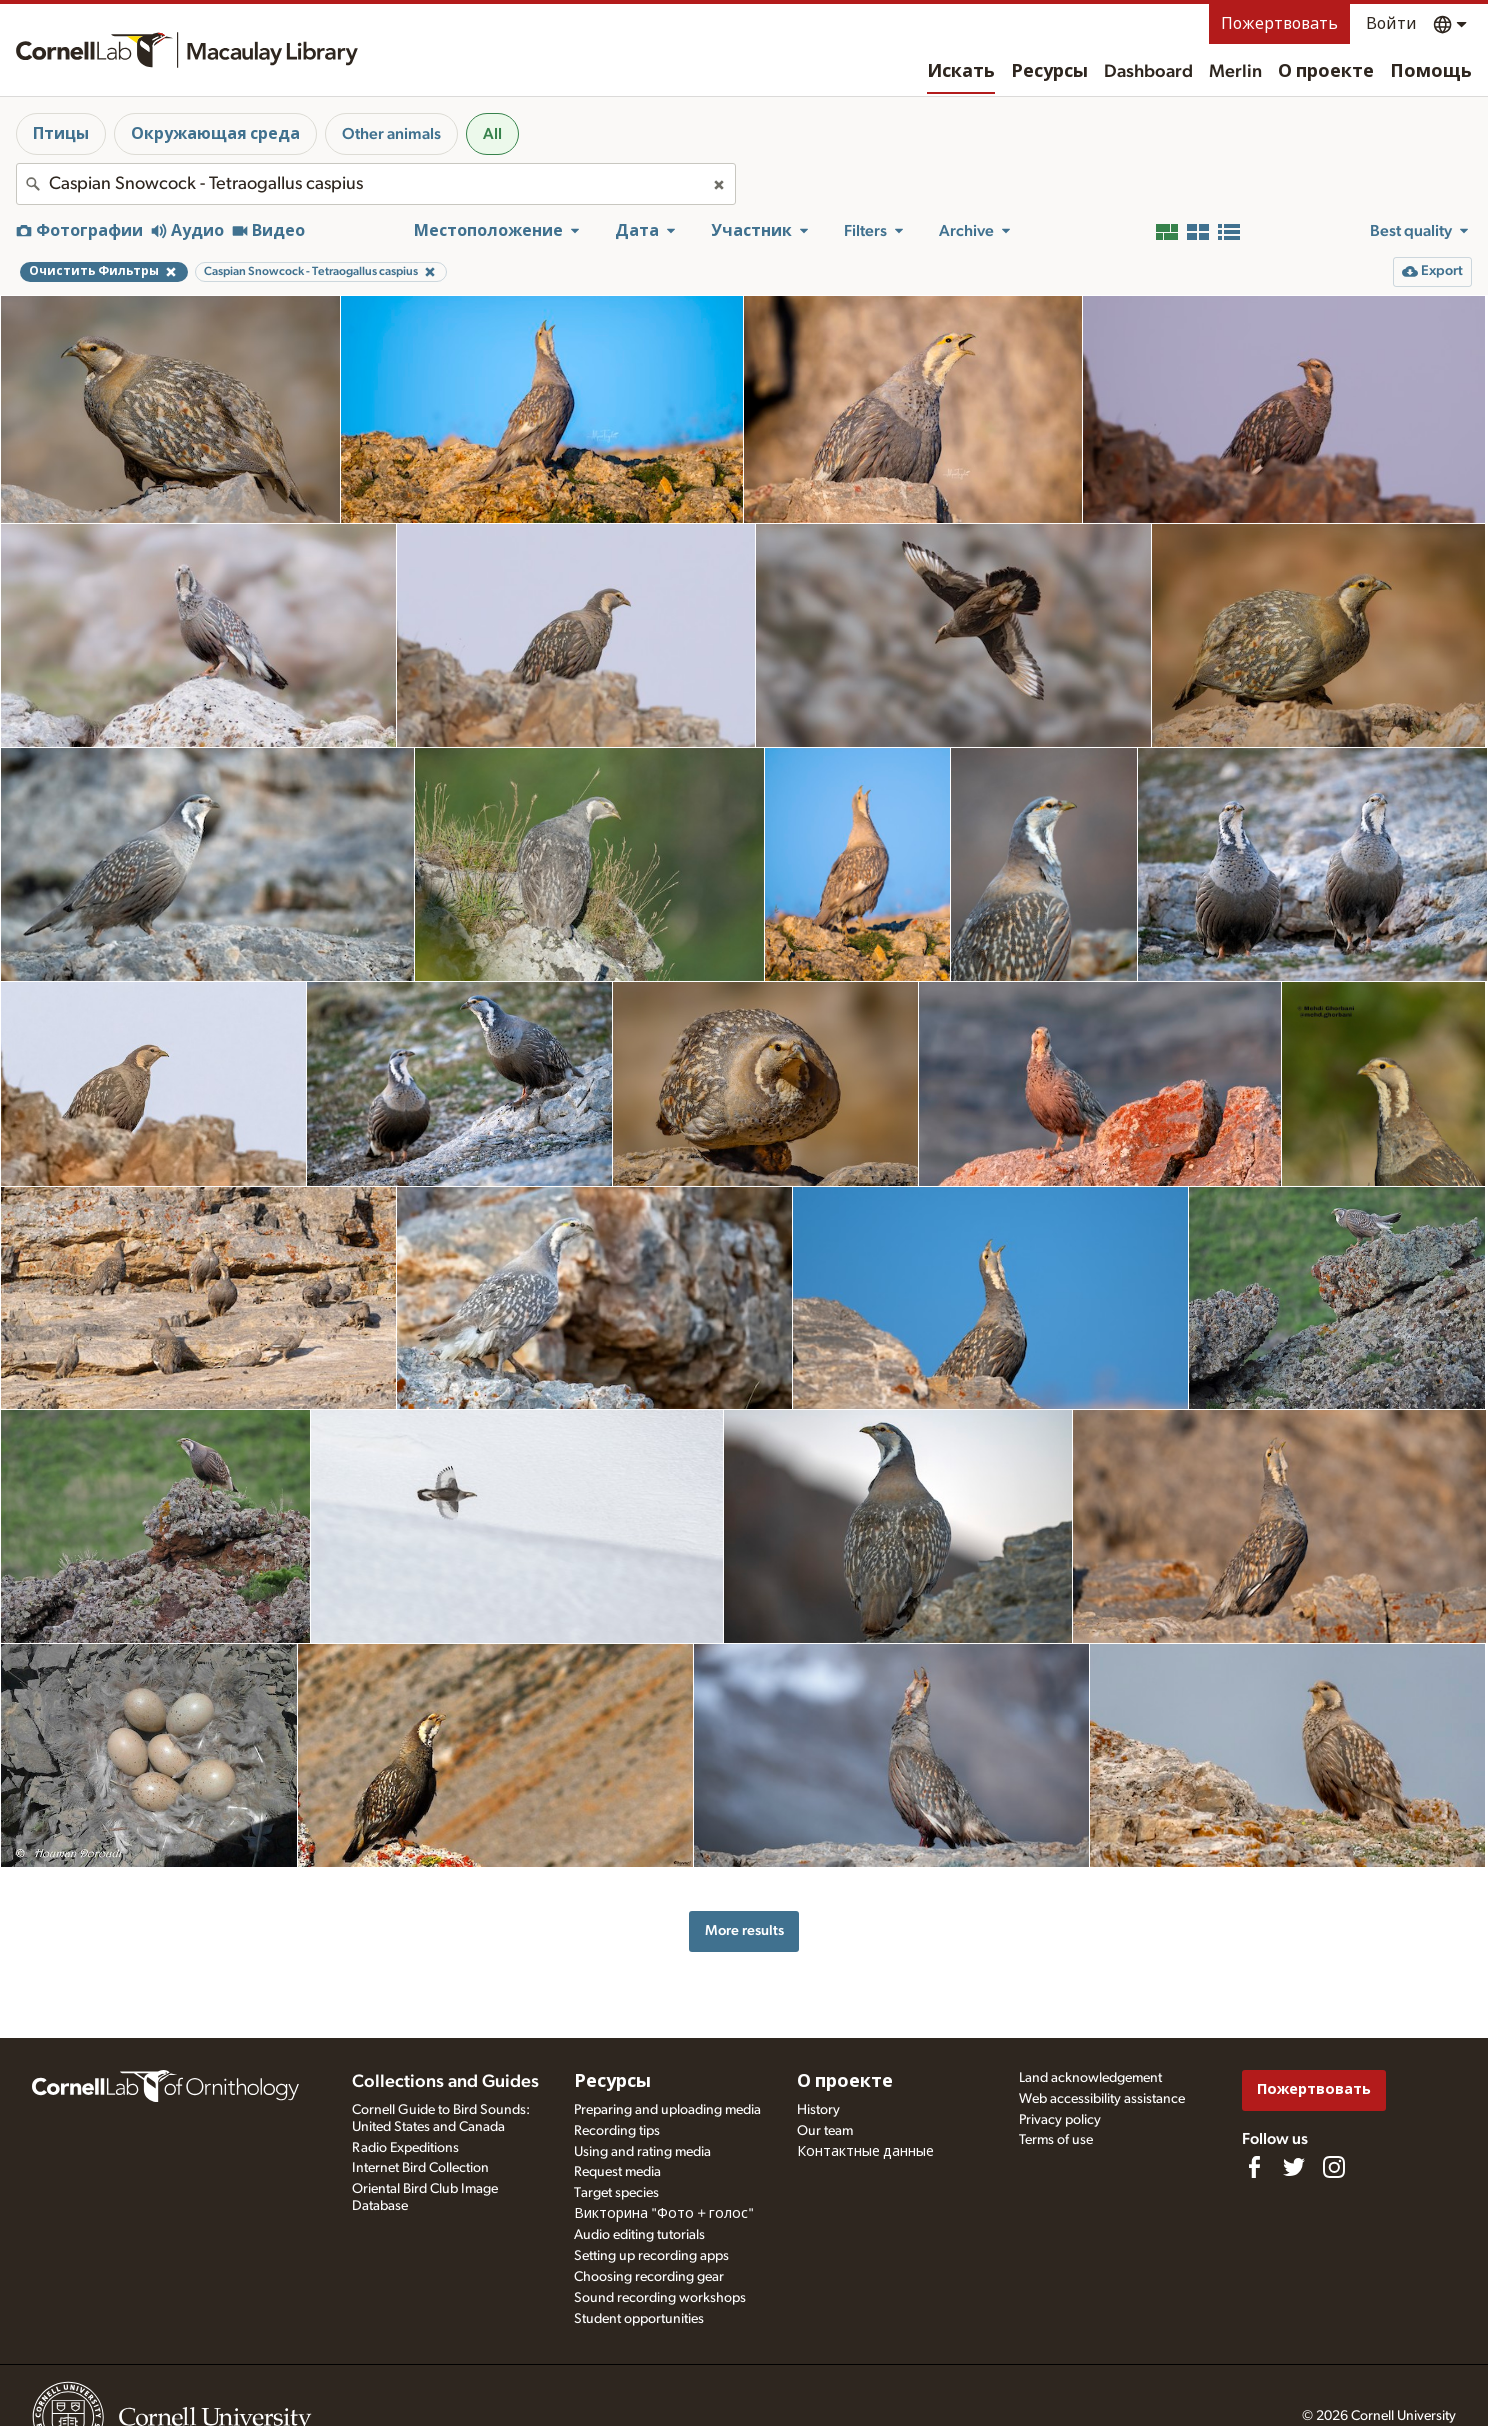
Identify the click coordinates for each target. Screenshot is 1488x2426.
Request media (617, 2172)
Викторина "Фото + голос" (664, 2214)
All (492, 134)
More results (744, 1930)
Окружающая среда (215, 134)
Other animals (391, 134)
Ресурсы (1049, 72)
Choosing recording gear (649, 2277)
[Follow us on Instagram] (1334, 2167)
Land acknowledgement (1090, 2078)
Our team (825, 2131)
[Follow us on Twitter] (1294, 2167)
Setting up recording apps (651, 2256)
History (818, 2110)
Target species (616, 2193)
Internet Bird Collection (420, 2168)
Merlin (1235, 72)
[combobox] (376, 184)
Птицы (61, 134)
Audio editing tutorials (639, 2235)
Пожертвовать (1279, 24)
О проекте (1326, 72)
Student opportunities (639, 2319)
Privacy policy (1060, 2120)
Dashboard (1148, 72)
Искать (961, 72)
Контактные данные (865, 2152)
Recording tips (617, 2131)
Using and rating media (642, 2152)
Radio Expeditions (405, 2148)
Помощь (1431, 72)
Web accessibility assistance (1102, 2099)
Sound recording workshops (660, 2298)
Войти (1391, 24)
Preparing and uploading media (667, 2110)
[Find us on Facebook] (1254, 2167)
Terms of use (1056, 2140)
